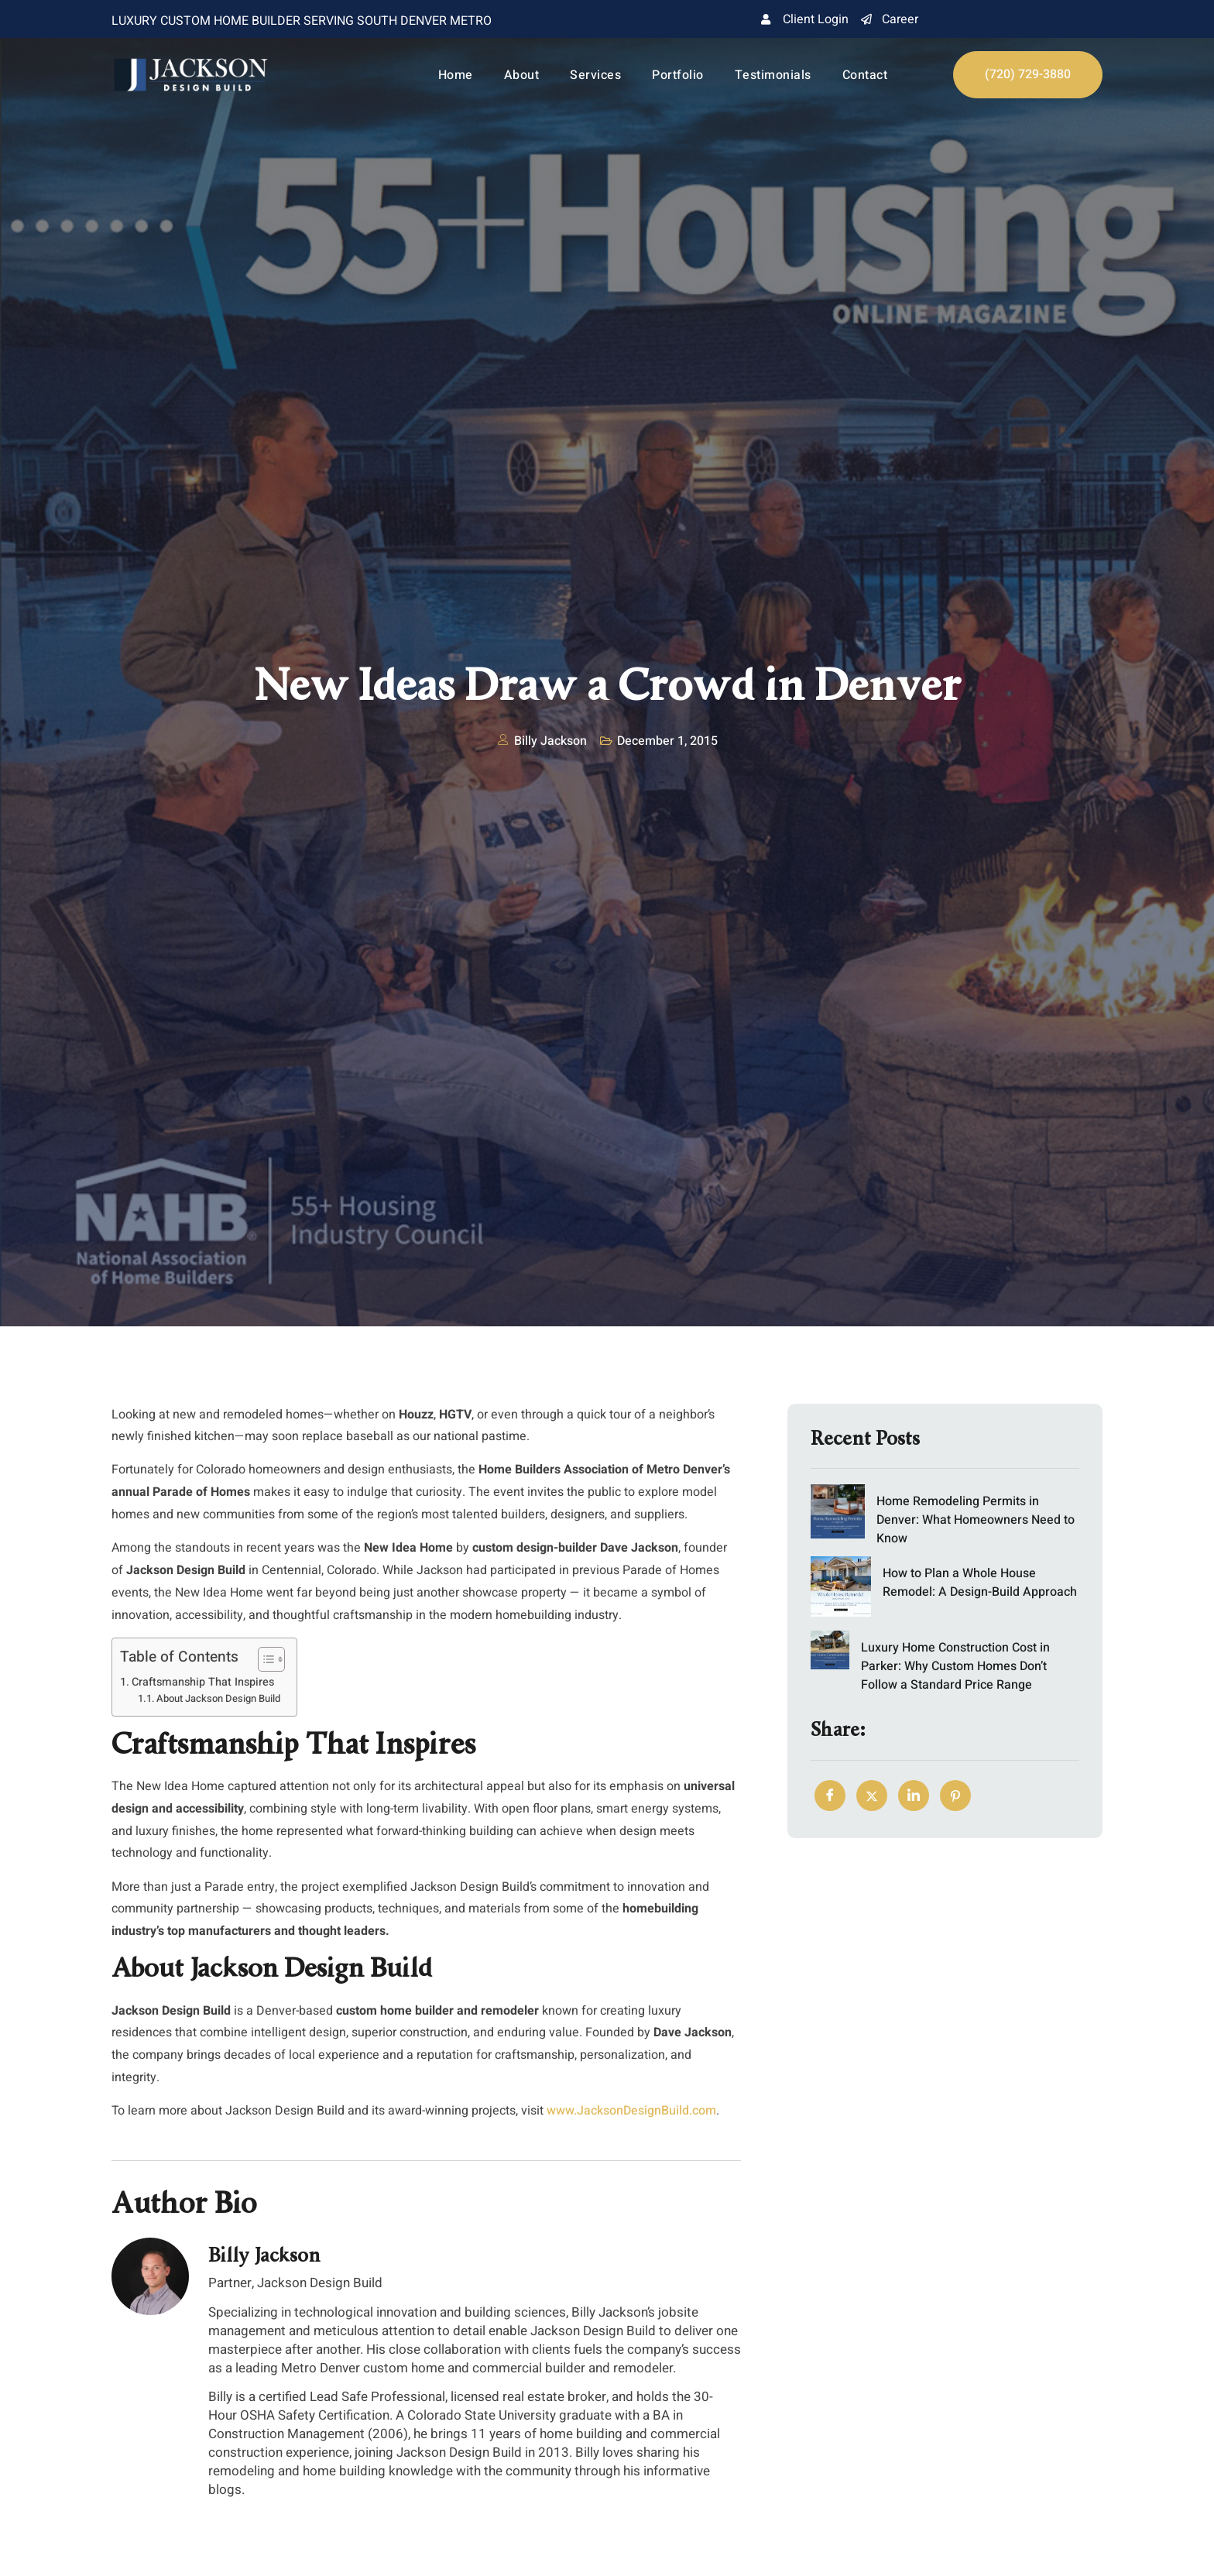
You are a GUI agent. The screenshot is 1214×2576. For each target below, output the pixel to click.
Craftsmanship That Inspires (203, 1682)
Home (455, 75)
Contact (865, 75)
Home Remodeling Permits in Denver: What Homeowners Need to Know (975, 1520)
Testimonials (773, 75)
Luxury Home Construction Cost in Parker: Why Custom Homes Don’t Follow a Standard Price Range (955, 1665)
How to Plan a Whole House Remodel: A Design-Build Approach (980, 1581)
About (522, 75)
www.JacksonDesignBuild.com (631, 2110)
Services (595, 75)
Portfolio (678, 75)
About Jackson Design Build (218, 1698)
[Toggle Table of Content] (263, 1659)
